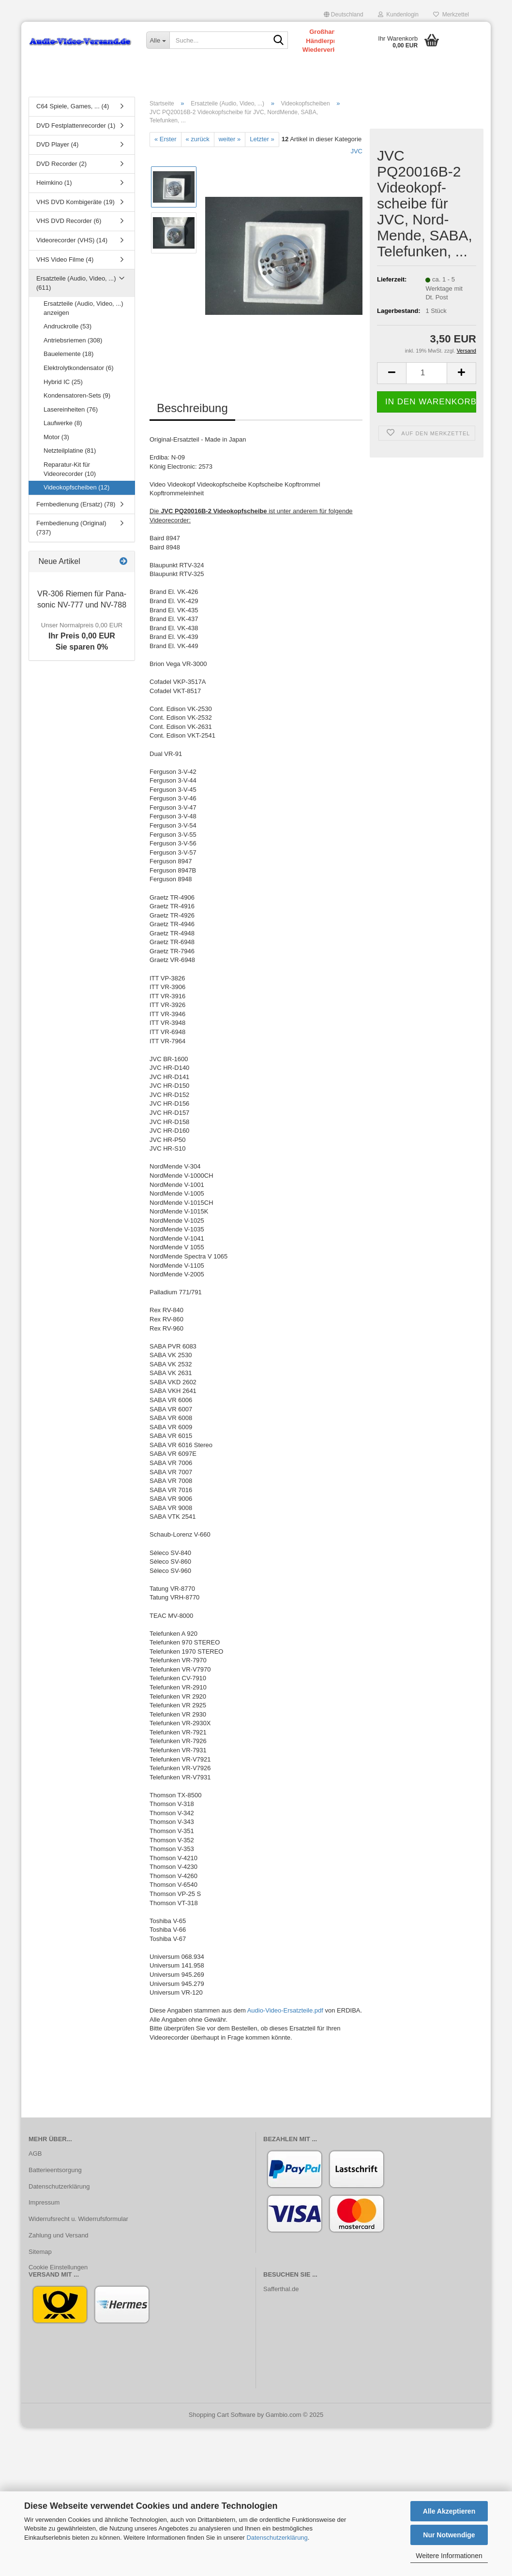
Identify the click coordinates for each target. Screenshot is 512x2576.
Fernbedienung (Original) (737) (71, 527)
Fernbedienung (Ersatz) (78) (75, 504)
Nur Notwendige (449, 2535)
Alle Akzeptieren (449, 2511)
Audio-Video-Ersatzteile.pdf (285, 2010)
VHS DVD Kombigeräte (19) (75, 202)
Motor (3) (56, 437)
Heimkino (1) (54, 182)
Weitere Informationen (449, 2556)
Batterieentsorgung (55, 2170)
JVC (356, 151)
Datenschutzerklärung (276, 2537)
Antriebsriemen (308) (73, 340)
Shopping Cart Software (222, 2414)
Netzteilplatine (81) (70, 450)
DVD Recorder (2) (61, 163)
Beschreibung (192, 408)
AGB (35, 2153)
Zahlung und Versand (59, 2235)
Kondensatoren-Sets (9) (77, 395)
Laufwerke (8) (63, 423)
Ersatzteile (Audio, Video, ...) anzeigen (83, 308)
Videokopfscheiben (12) (76, 487)
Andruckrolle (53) (67, 326)
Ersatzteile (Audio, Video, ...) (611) (76, 283)
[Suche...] (157, 40)
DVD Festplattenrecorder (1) (75, 125)
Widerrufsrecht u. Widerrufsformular (78, 2218)
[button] (343, 14)
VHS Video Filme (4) (64, 259)
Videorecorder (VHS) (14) (71, 240)
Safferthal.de (281, 2289)
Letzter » (262, 139)
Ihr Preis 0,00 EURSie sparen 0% (81, 636)
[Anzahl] (426, 373)
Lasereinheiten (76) (71, 409)
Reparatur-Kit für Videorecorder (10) (70, 469)
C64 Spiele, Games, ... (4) (72, 106)
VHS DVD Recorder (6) (68, 220)
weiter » (230, 139)
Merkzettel (451, 14)
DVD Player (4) (57, 144)
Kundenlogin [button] (398, 14)
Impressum (44, 2202)
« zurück (198, 139)
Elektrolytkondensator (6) (79, 367)
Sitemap (40, 2251)
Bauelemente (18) (68, 353)
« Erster (165, 139)
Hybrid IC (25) (63, 381)
